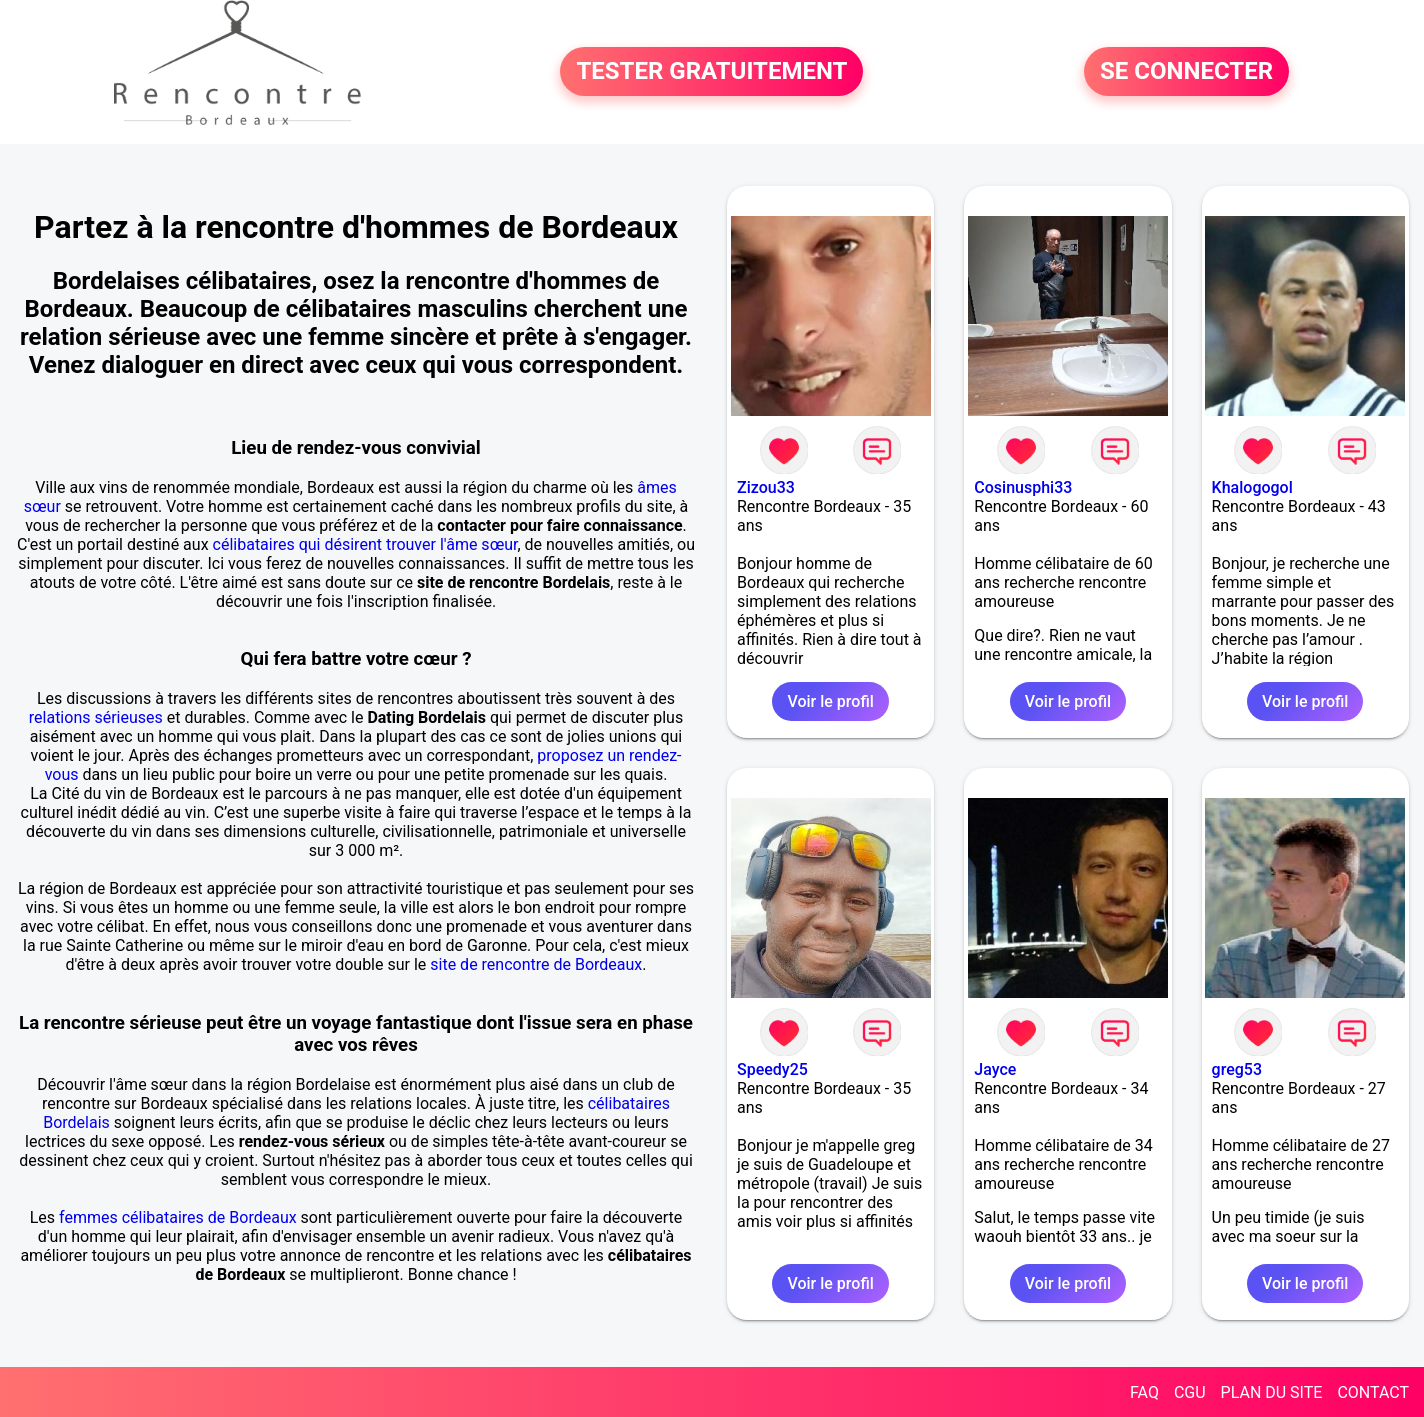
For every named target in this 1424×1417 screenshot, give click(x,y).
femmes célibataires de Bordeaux (178, 1217)
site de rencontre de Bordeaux (536, 964)
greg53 (1237, 1069)
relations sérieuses (96, 717)
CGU (1190, 1392)
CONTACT (1373, 1392)
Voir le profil (830, 701)
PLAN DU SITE (1272, 1392)
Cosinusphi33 (1023, 487)
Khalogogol (1252, 487)
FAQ (1144, 1392)
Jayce (995, 1069)
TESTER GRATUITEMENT (711, 72)
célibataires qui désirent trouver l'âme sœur (365, 544)
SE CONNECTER (1186, 72)
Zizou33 (766, 487)
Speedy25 (772, 1069)
